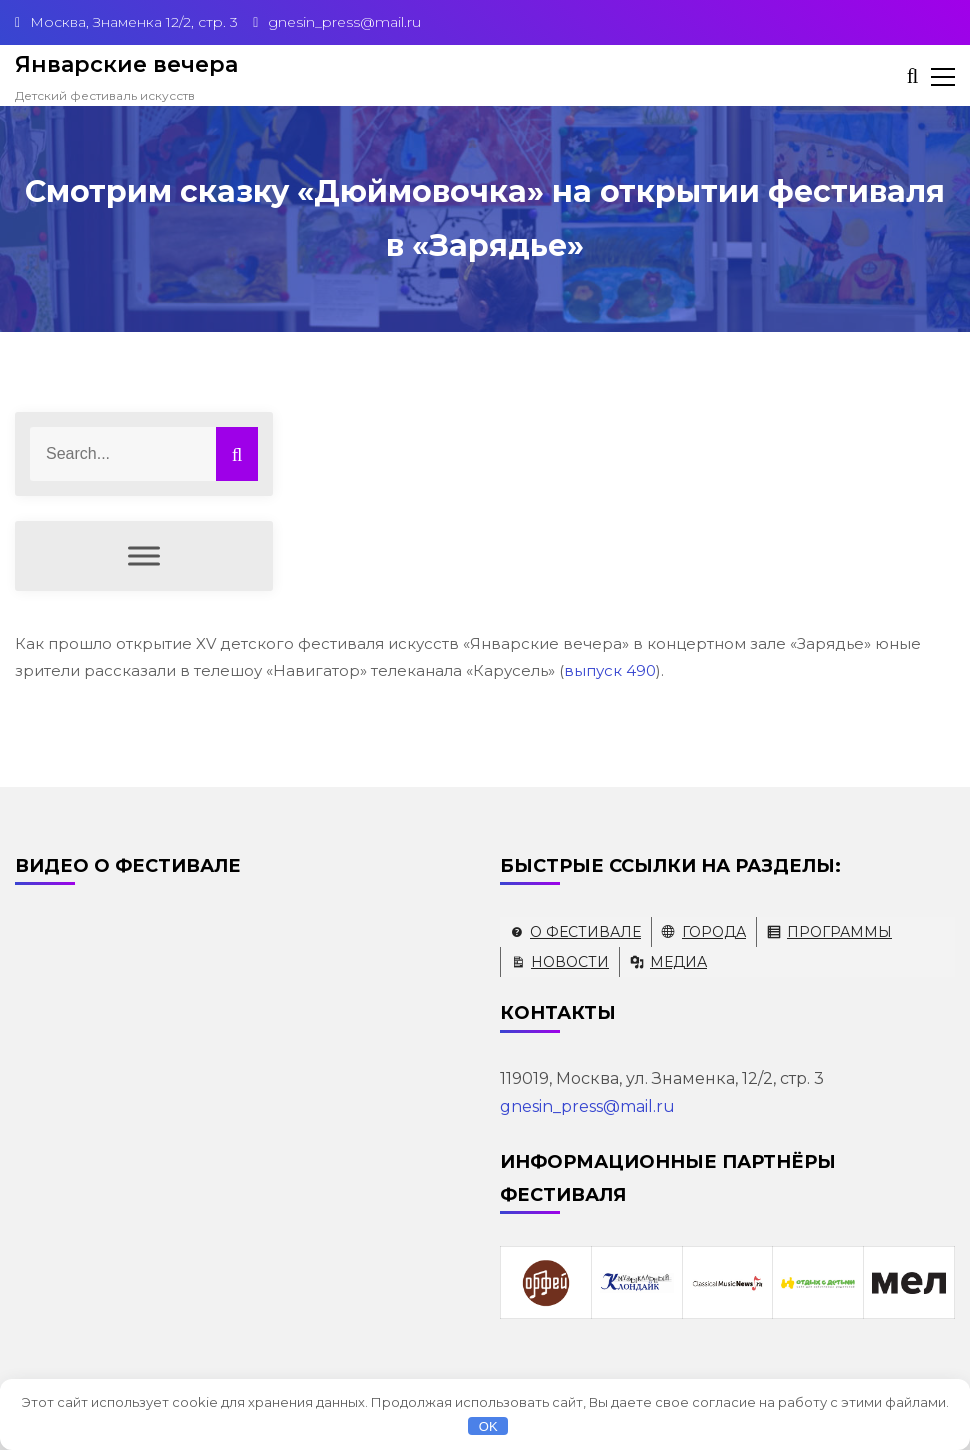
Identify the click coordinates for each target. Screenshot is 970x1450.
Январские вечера (126, 64)
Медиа (678, 962)
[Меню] (144, 556)
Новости (570, 962)
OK (488, 1426)
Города (714, 932)
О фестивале (585, 932)
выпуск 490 (610, 670)
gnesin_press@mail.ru (587, 1106)
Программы (839, 932)
